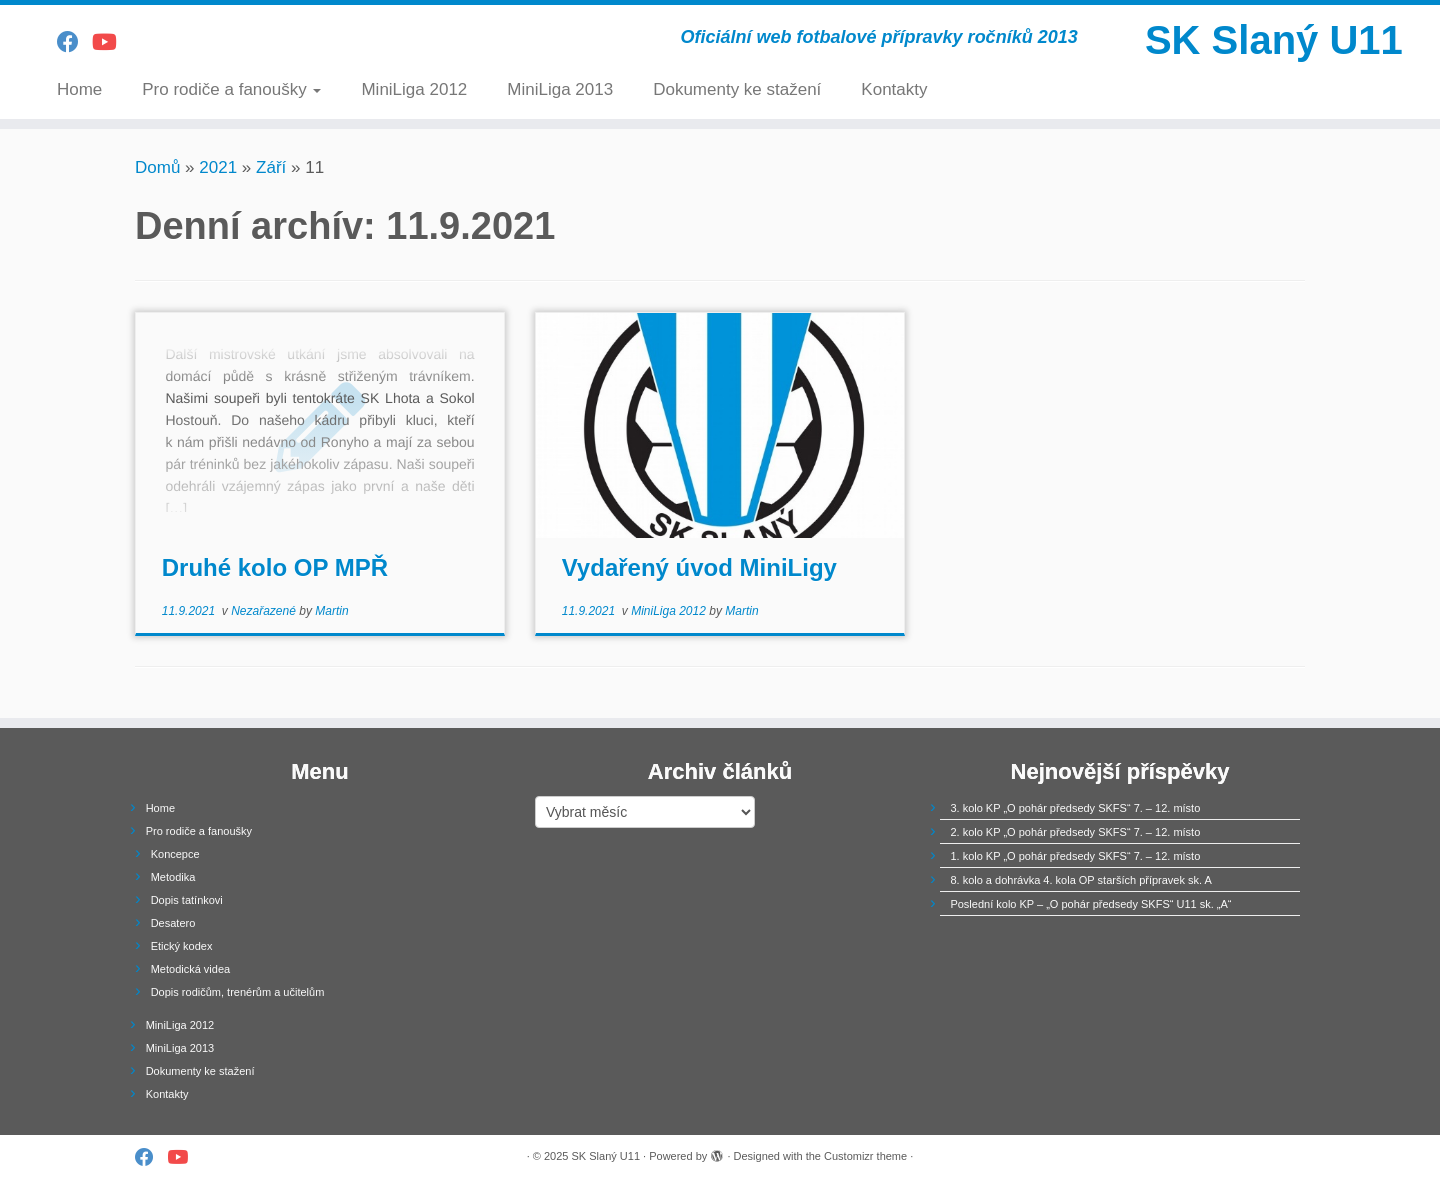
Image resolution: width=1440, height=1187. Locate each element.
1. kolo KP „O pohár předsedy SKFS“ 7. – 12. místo (1075, 856)
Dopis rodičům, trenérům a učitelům (238, 992)
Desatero (173, 923)
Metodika (173, 877)
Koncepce (175, 854)
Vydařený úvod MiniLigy (699, 567)
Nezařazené (265, 611)
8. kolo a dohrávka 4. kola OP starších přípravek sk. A (1080, 880)
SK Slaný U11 (1274, 40)
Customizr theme (865, 1156)
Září (271, 167)
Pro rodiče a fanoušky (231, 89)
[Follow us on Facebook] (74, 42)
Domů (157, 167)
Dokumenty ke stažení (737, 89)
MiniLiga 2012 (414, 89)
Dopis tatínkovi (187, 900)
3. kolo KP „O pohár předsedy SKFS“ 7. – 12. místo (1075, 808)
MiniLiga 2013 (560, 89)
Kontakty (894, 89)
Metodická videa (191, 969)
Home (79, 89)
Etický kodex (182, 946)
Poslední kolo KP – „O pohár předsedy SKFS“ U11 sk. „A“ (1090, 904)
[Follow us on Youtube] (111, 42)
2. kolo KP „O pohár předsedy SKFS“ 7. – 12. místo (1075, 832)
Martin (331, 611)
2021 (218, 167)
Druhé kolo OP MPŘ (275, 567)
